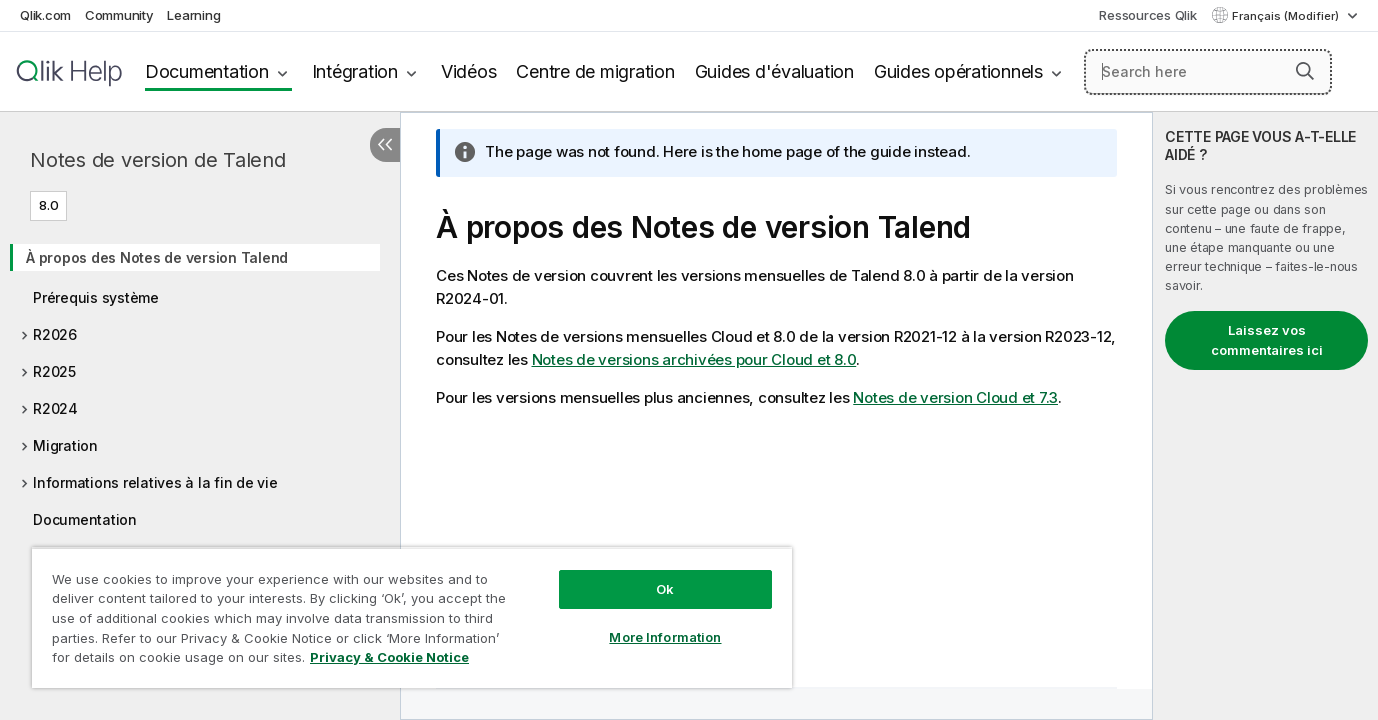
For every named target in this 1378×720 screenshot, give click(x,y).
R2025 (54, 371)
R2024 (55, 408)
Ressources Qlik (1147, 15)
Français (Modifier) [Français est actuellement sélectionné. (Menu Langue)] (1287, 16)
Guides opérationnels (958, 71)
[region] (412, 617)
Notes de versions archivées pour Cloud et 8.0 (694, 359)
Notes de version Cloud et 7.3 (955, 397)
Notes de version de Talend (158, 160)
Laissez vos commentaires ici (1267, 340)
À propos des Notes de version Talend (157, 257)
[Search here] (1208, 72)
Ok (665, 589)
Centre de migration (595, 71)
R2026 (55, 334)
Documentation (207, 71)
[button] (1305, 71)
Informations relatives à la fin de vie (155, 482)
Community (119, 15)
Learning (193, 15)
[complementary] (1265, 416)
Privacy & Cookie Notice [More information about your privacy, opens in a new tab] (389, 657)
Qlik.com (45, 15)
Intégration (355, 71)
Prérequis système (96, 297)
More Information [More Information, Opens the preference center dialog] (665, 637)
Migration (65, 445)
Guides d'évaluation (774, 71)
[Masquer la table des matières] (385, 145)
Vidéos (469, 71)
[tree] (200, 400)
